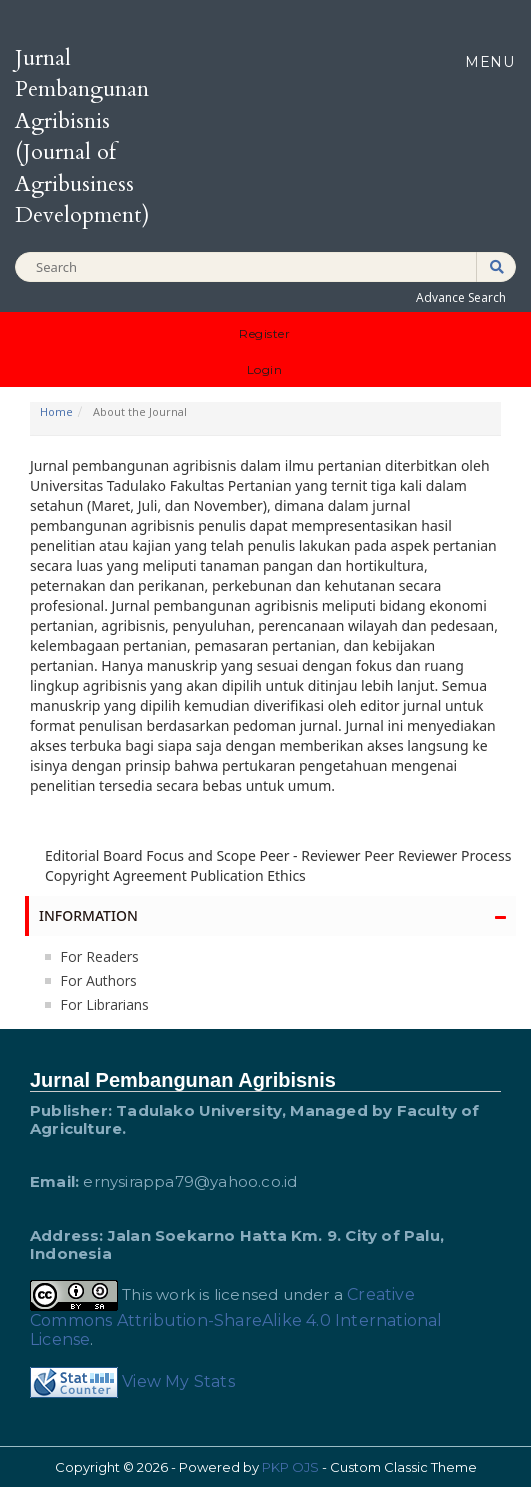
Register (264, 333)
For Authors (98, 980)
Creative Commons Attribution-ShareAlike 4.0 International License (236, 1317)
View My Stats (178, 1381)
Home (56, 411)
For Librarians (104, 1004)
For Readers (99, 956)
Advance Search (461, 297)
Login (265, 369)
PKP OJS (290, 1467)
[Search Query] (265, 267)
